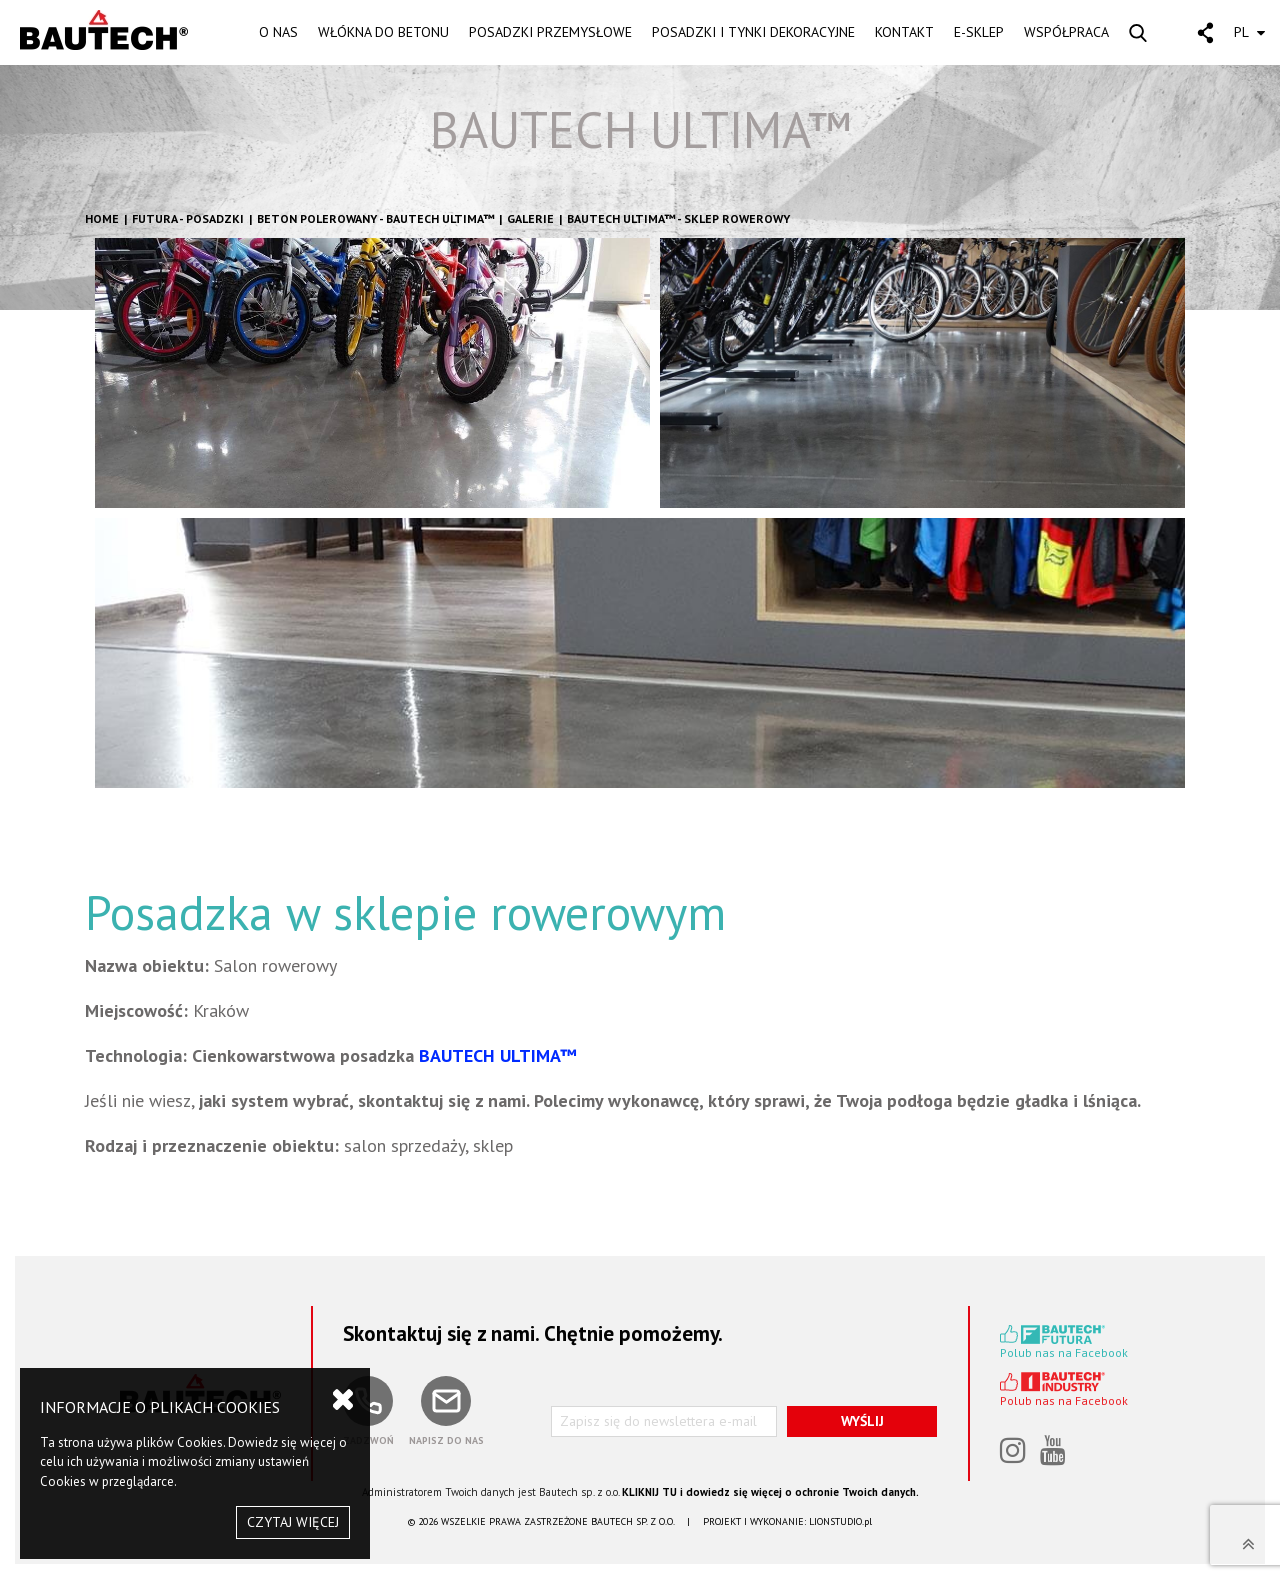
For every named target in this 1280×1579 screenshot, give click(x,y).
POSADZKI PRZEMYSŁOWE (550, 32)
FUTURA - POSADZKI (188, 218)
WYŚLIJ (862, 1421)
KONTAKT (904, 32)
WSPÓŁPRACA (1066, 32)
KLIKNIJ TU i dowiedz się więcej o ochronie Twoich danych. (770, 1492)
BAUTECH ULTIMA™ (640, 129)
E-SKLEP (979, 32)
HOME (102, 218)
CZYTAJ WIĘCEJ (293, 1522)
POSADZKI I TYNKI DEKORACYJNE (753, 32)
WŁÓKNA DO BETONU (383, 32)
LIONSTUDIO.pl (840, 1521)
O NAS (278, 32)
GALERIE (530, 218)
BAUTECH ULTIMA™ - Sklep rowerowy (678, 218)
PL (1249, 32)
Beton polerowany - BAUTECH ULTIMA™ (375, 218)
